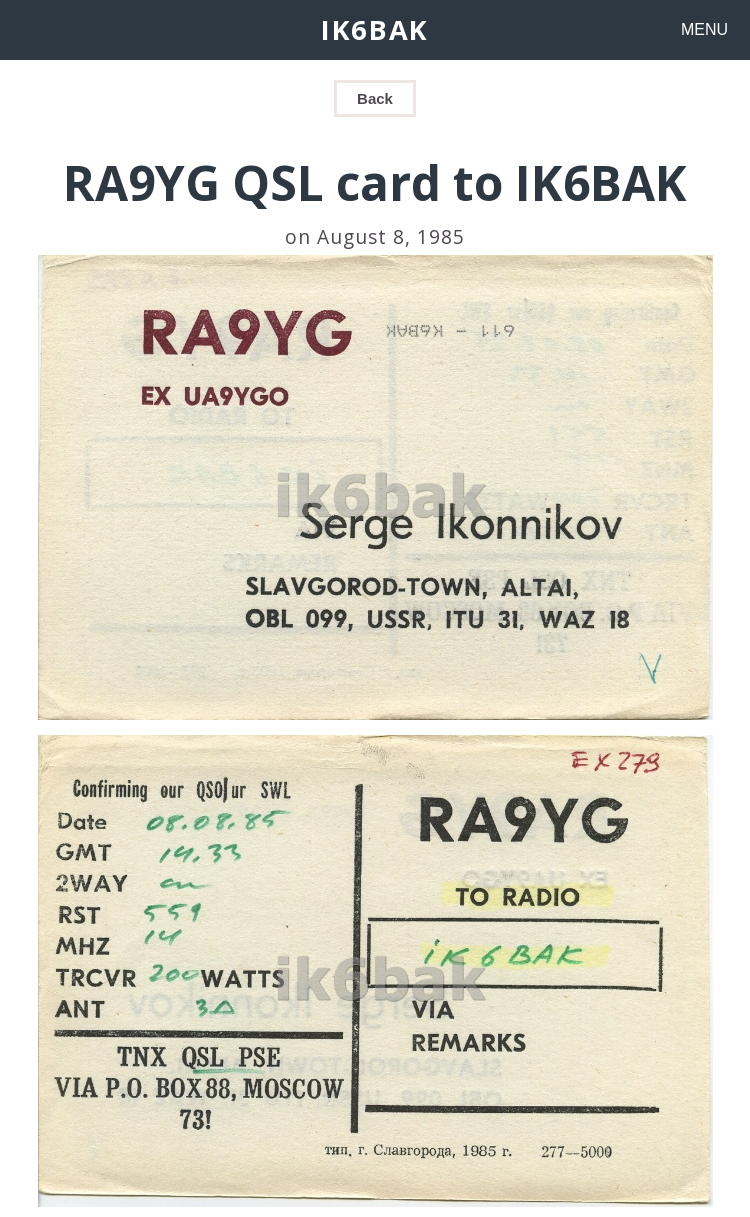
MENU (704, 29)
